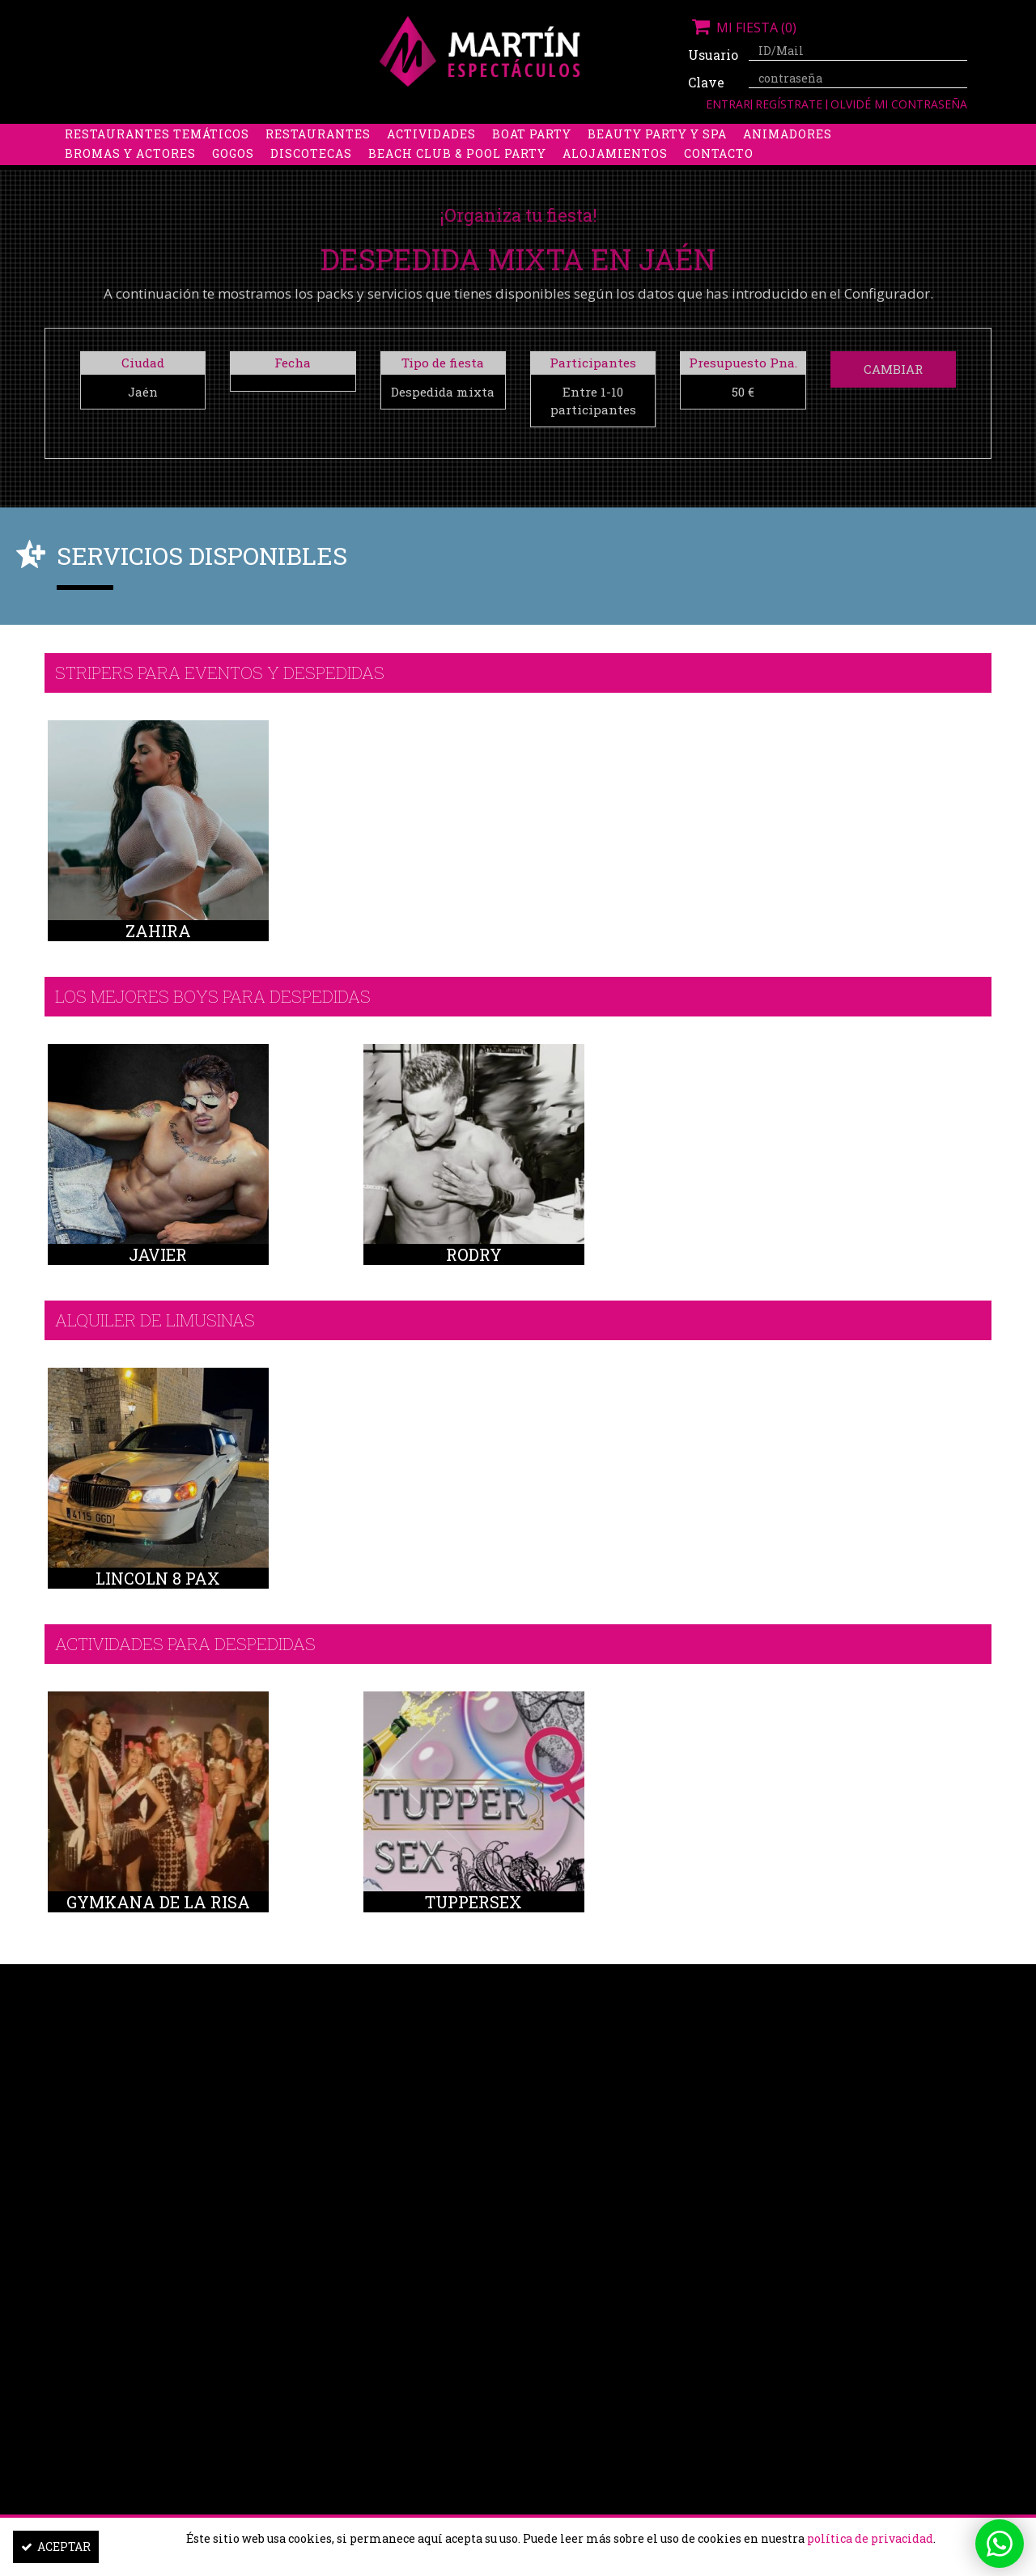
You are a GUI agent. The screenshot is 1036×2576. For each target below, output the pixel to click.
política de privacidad (870, 2538)
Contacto (719, 173)
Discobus (736, 134)
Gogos (233, 173)
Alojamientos (615, 173)
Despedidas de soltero (327, 134)
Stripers (602, 134)
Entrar (728, 104)
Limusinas (825, 134)
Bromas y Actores (130, 173)
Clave (706, 82)
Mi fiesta (742, 27)
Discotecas (311, 173)
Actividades (431, 154)
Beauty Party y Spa (657, 154)
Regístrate (790, 104)
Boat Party (531, 154)
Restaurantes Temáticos (157, 154)
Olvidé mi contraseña (898, 104)
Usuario (712, 54)
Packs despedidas (490, 134)
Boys (669, 134)
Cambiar (893, 369)
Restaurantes (318, 154)
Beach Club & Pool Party (457, 173)
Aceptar (56, 2546)
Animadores (787, 154)
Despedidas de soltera (147, 134)
